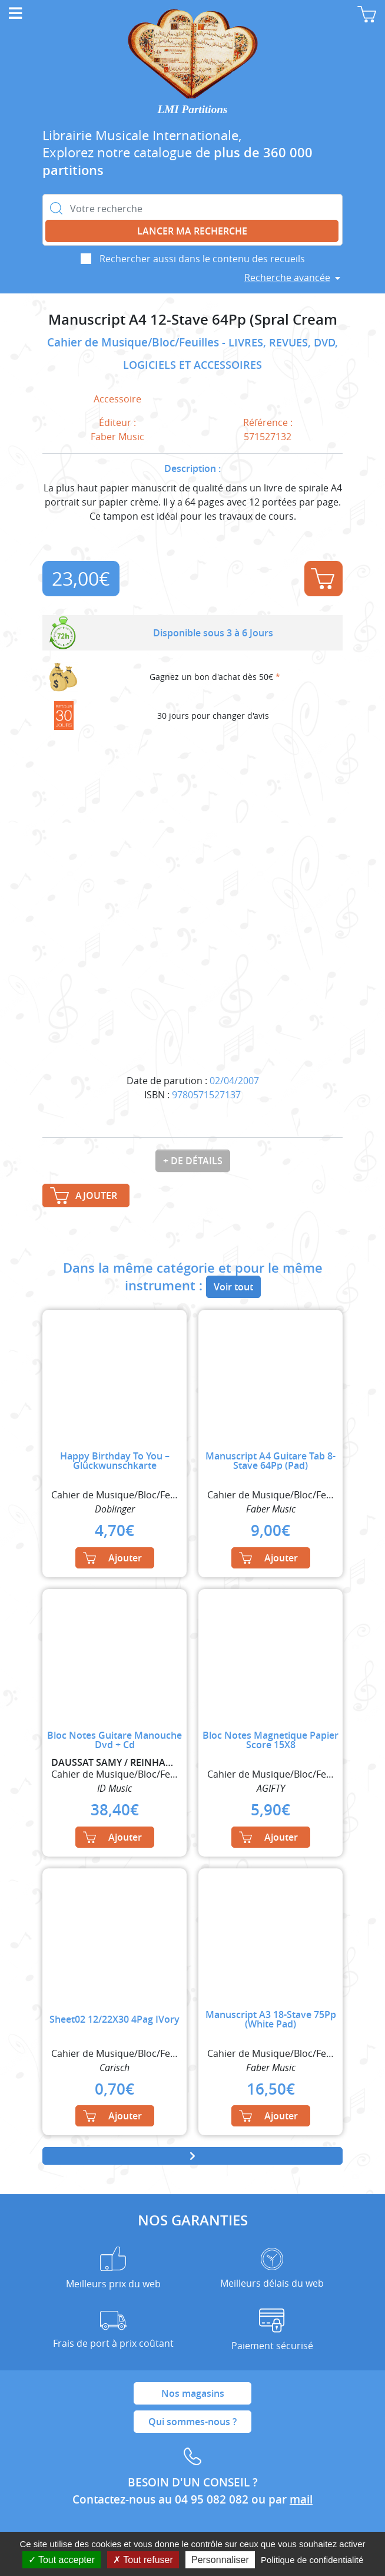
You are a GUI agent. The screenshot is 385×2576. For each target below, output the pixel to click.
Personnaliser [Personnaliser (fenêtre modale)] (220, 2560)
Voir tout (233, 1286)
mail (301, 2499)
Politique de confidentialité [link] (312, 2560)
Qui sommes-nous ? (192, 2421)
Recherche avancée (287, 277)
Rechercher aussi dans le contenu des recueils (202, 258)
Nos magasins (192, 2393)
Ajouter (322, 578)
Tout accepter (61, 2560)
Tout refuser (143, 2560)
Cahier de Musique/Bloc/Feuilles (134, 342)
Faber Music (117, 436)
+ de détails (193, 1160)
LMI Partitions (193, 109)
